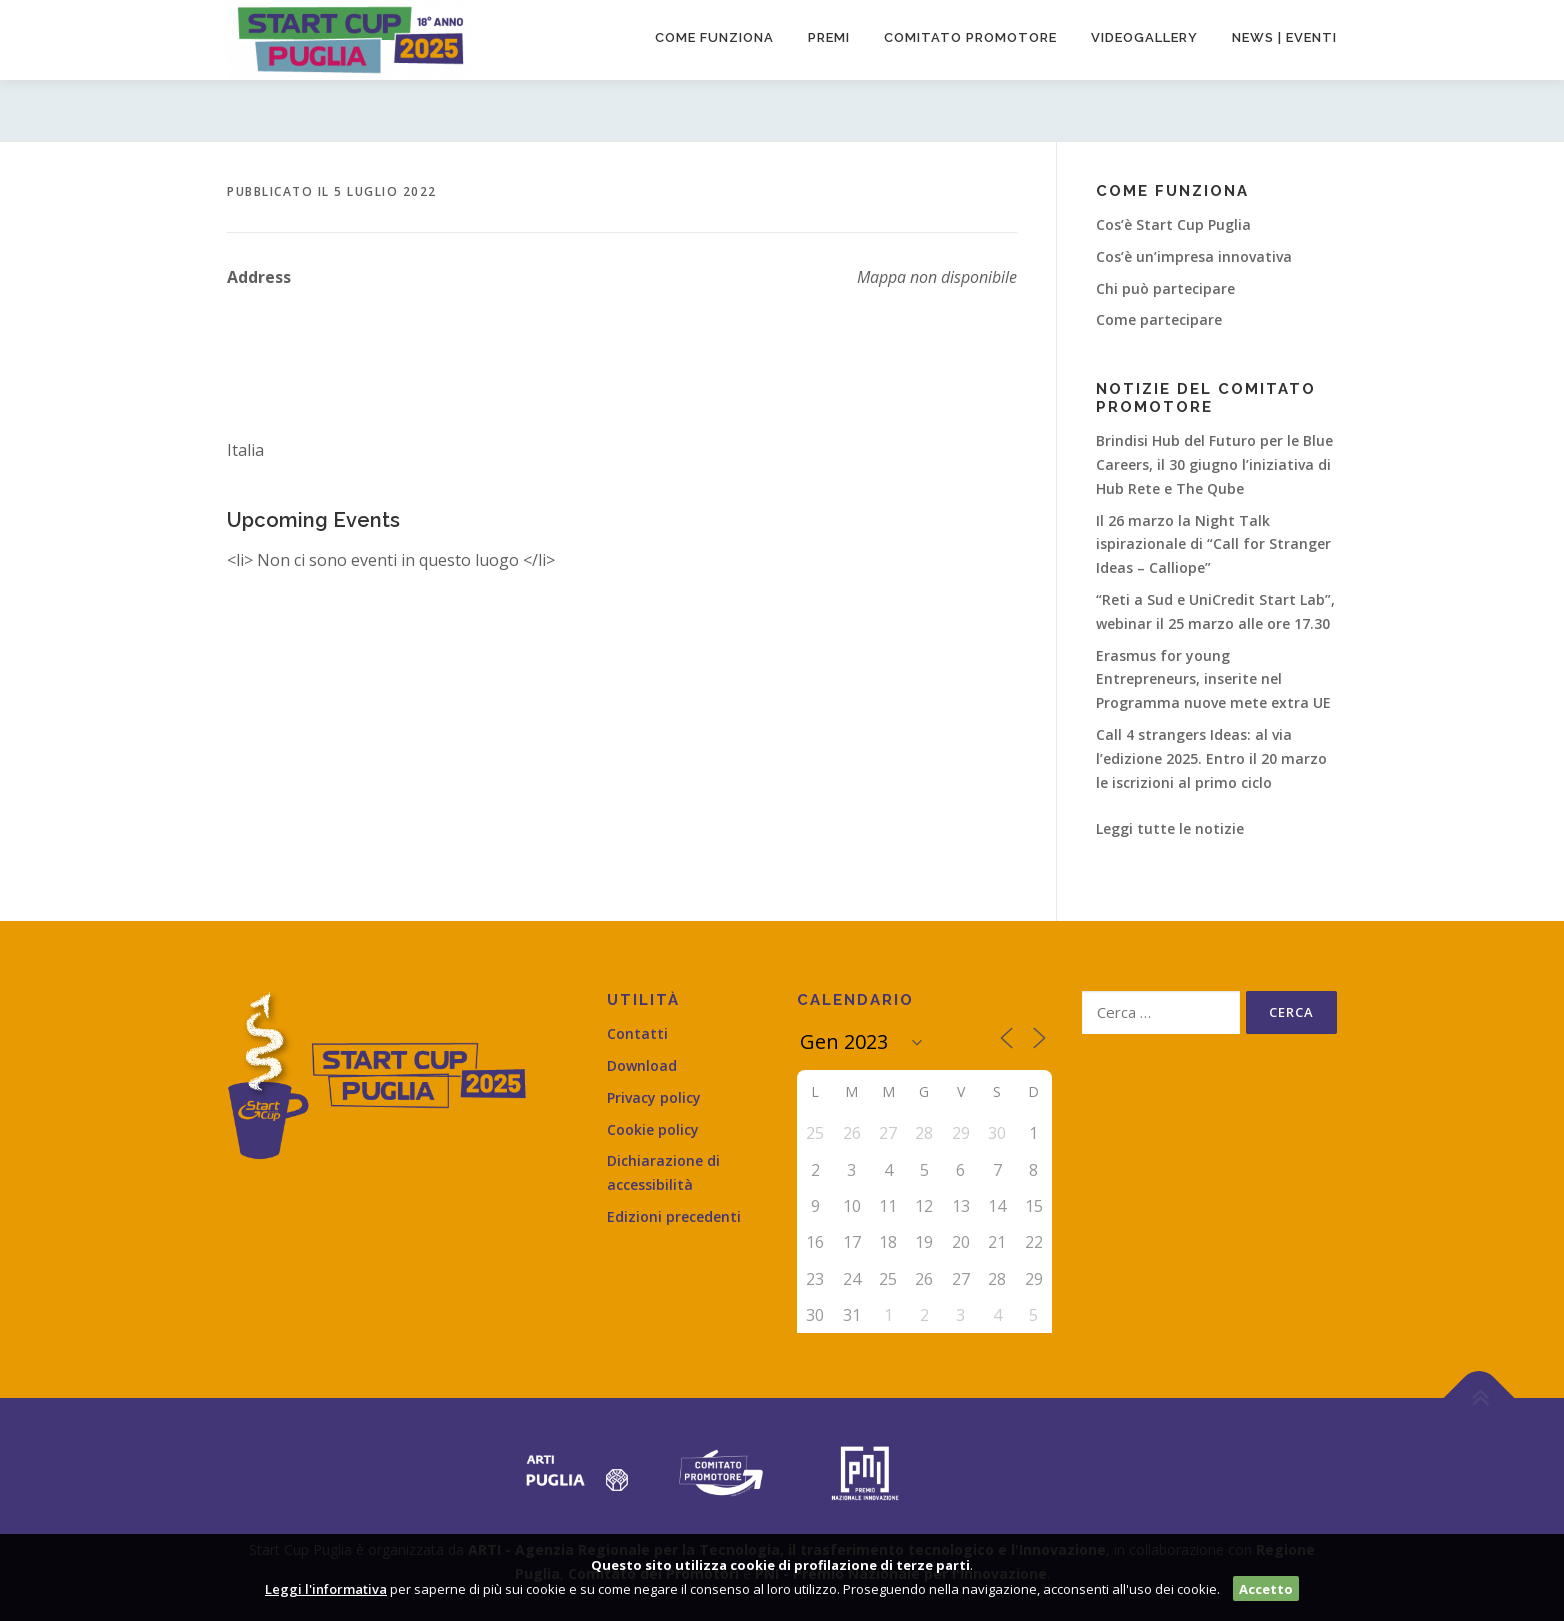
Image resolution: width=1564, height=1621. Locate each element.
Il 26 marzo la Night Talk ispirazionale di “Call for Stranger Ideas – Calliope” (1213, 544)
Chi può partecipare (1165, 288)
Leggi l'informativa (326, 1589)
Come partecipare (1159, 319)
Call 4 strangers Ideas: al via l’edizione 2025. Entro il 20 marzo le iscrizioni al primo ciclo (1211, 758)
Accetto (1266, 1589)
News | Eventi (1284, 37)
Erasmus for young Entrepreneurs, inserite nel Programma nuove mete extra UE (1213, 679)
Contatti (637, 1033)
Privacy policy (654, 1097)
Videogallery (1144, 37)
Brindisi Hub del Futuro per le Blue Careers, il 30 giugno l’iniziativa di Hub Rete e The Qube (1214, 464)
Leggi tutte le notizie (1170, 828)
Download (642, 1065)
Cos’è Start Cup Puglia (1173, 224)
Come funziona (714, 37)
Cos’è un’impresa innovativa (1194, 256)
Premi (829, 37)
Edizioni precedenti (674, 1216)
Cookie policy (653, 1129)
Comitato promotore (970, 37)
